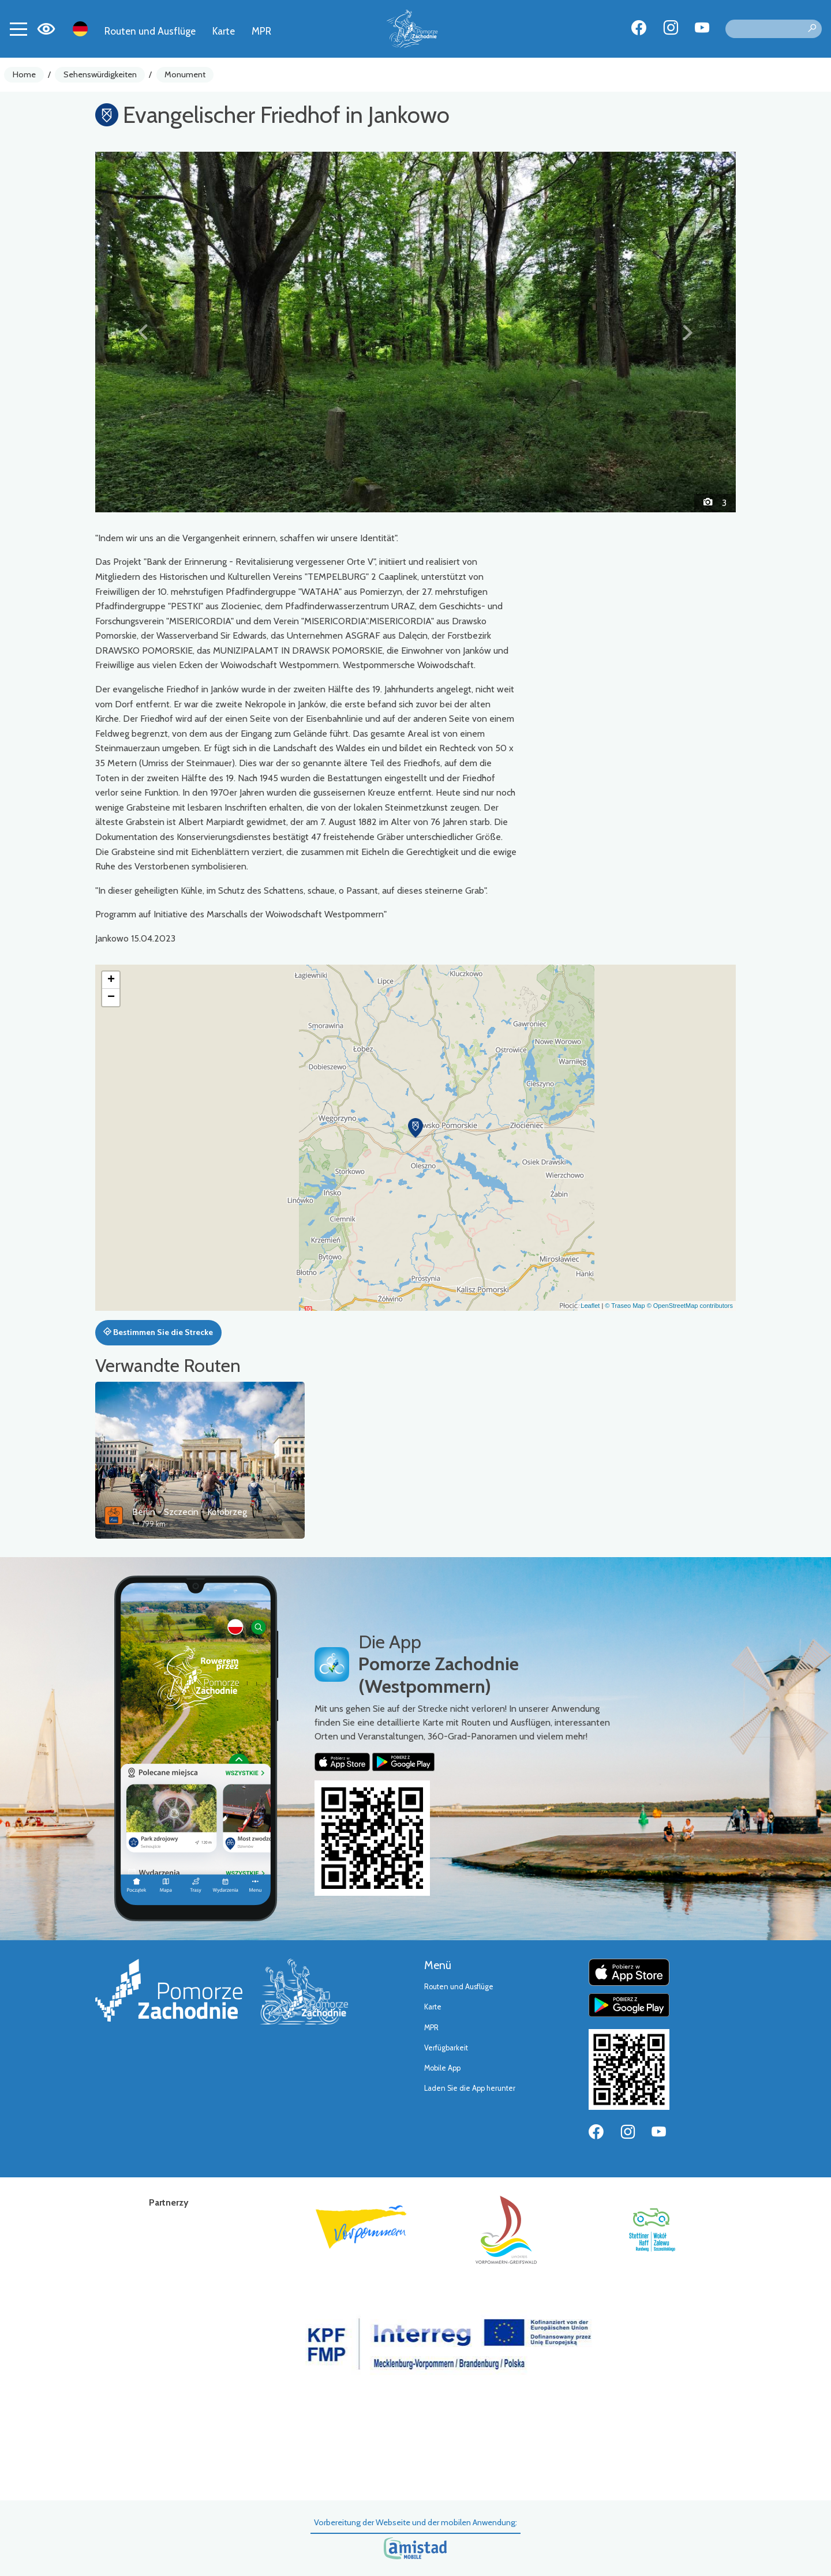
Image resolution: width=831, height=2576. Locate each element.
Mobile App (442, 2068)
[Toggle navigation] (18, 29)
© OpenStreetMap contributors (690, 1305)
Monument (184, 74)
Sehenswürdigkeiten (100, 74)
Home (24, 74)
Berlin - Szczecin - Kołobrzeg (189, 1511)
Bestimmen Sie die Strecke (158, 1332)
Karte (223, 31)
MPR (261, 31)
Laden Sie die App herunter (469, 2088)
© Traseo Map (625, 1305)
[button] (143, 332)
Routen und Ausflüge (150, 31)
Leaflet (590, 1305)
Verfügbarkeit (446, 2047)
